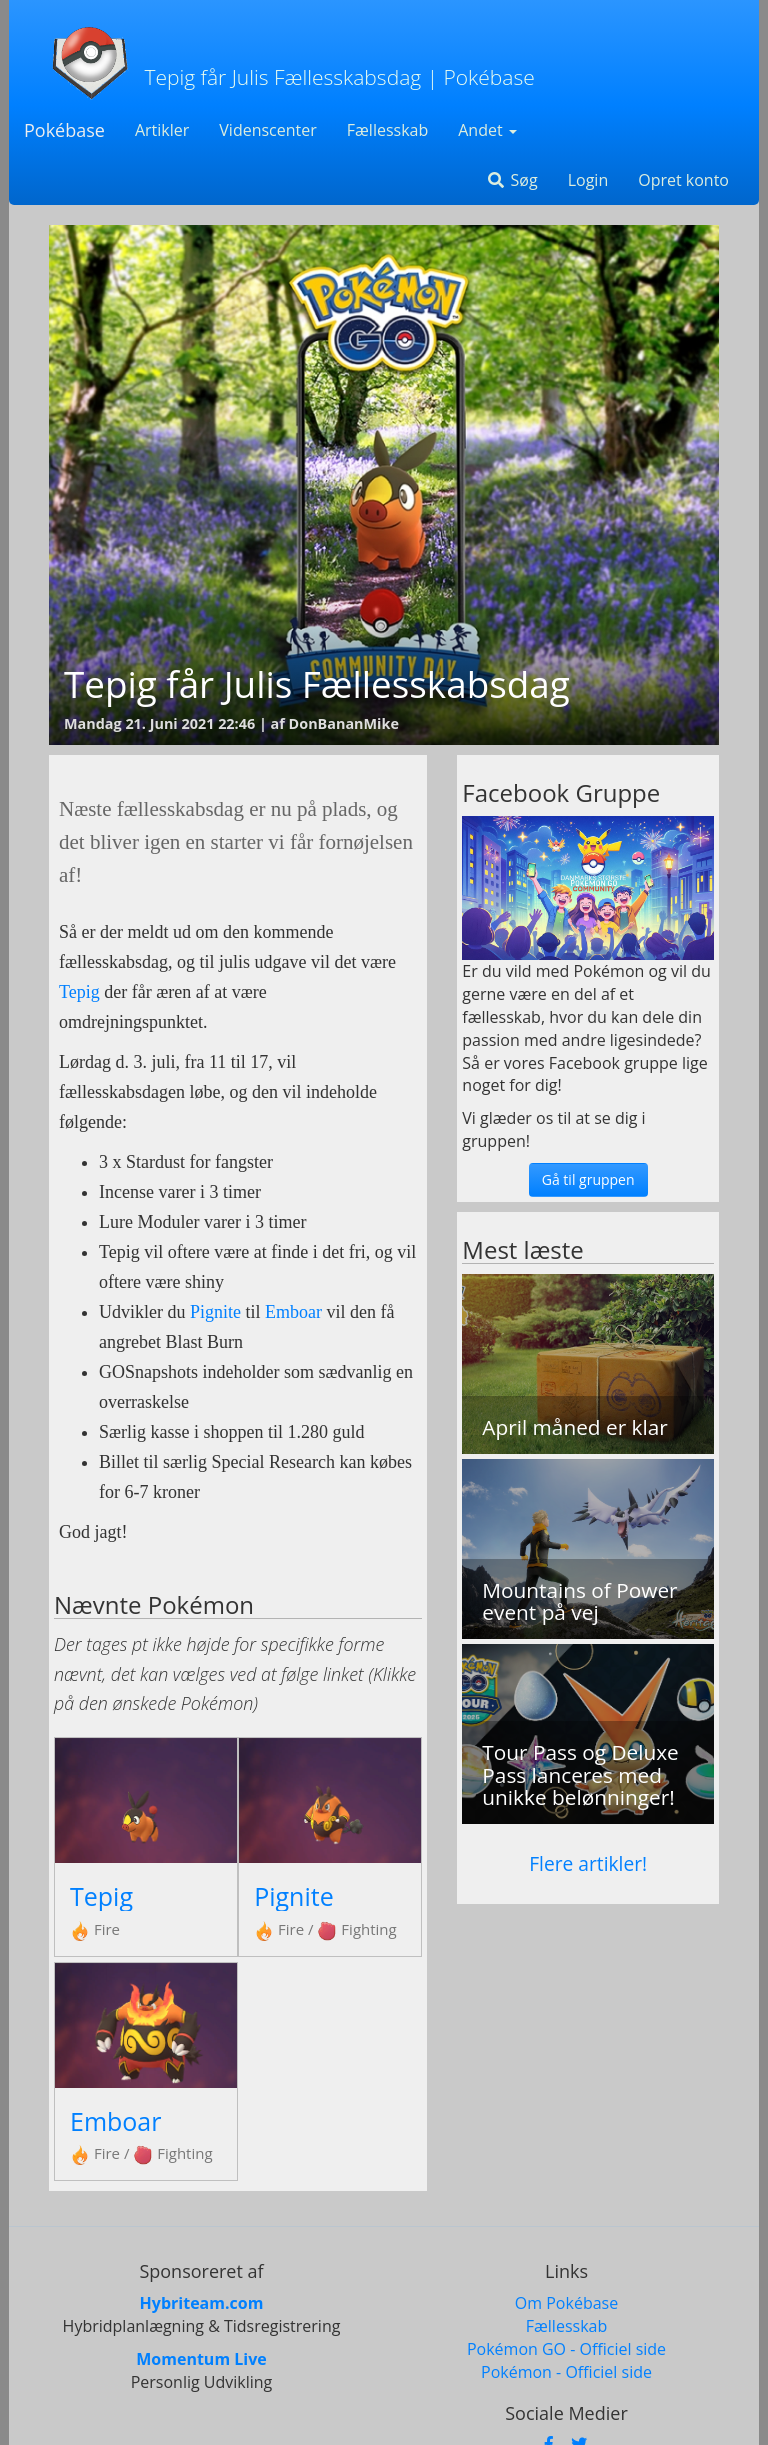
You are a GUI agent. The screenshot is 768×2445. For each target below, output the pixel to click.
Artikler (162, 130)
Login (588, 180)
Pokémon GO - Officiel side (566, 2349)
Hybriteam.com (202, 2303)
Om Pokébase (566, 2303)
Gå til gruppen (588, 1179)
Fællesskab (387, 130)
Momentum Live (201, 2359)
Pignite (215, 1312)
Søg (511, 180)
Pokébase (64, 130)
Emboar (293, 1312)
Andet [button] (487, 130)
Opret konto (683, 180)
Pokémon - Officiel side (566, 2372)
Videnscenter (267, 130)
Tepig (79, 992)
